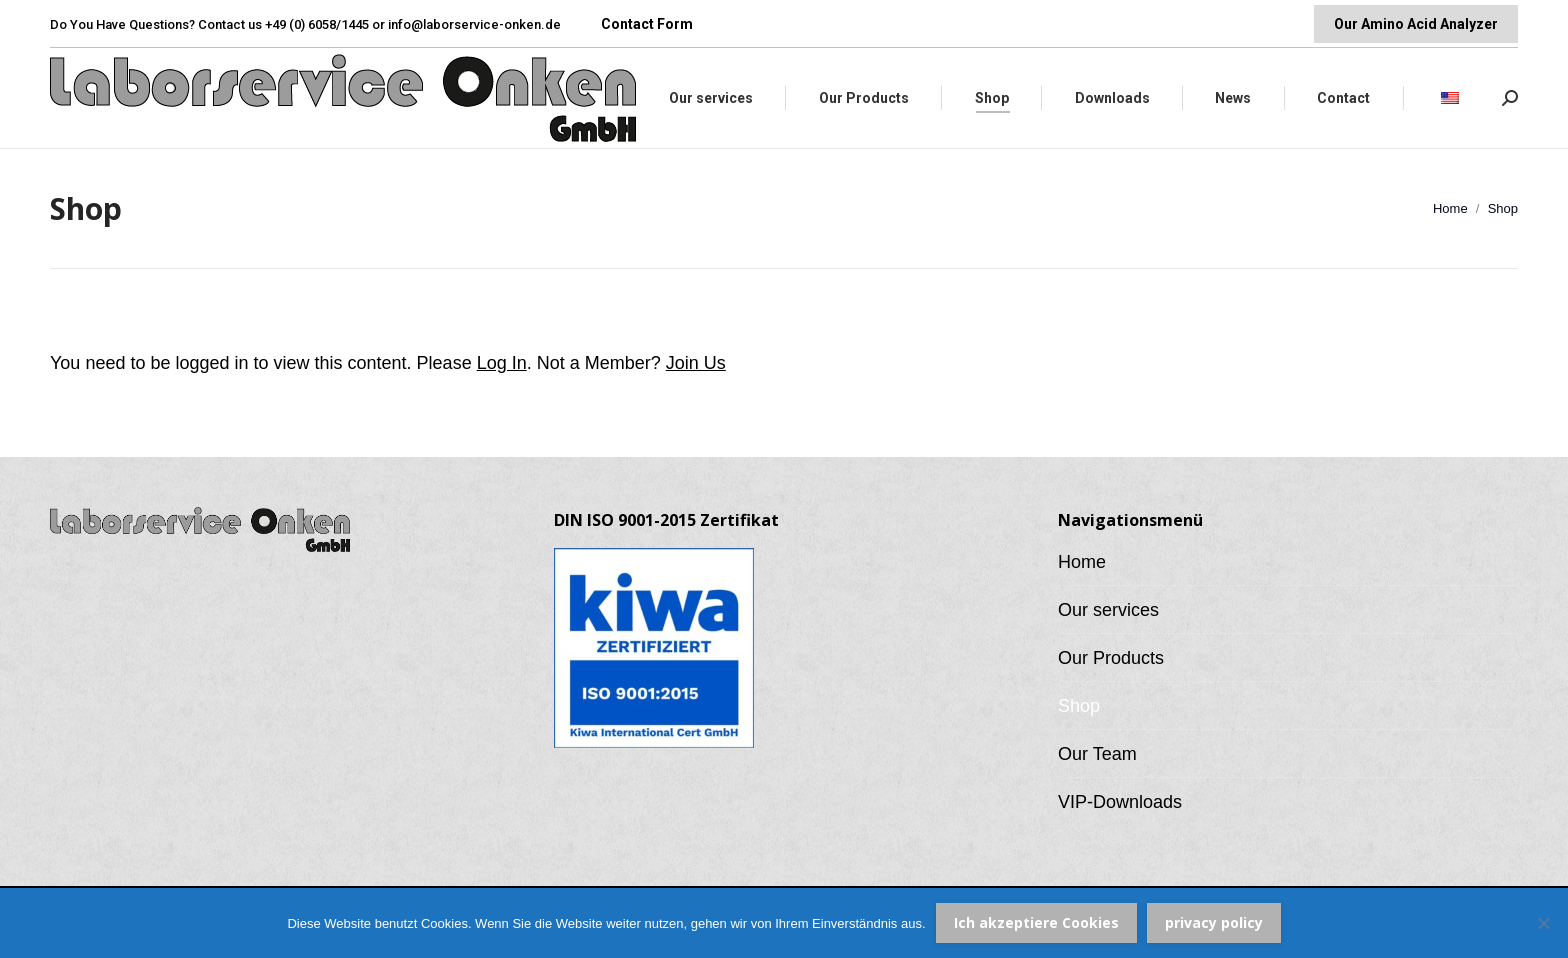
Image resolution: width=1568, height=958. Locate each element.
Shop (1079, 706)
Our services (1108, 610)
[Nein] (1543, 923)
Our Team (1097, 754)
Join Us (696, 363)
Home (1082, 562)
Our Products (1111, 658)
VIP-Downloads (1120, 802)
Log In (502, 363)
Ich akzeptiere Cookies (1036, 922)
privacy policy (1214, 922)
